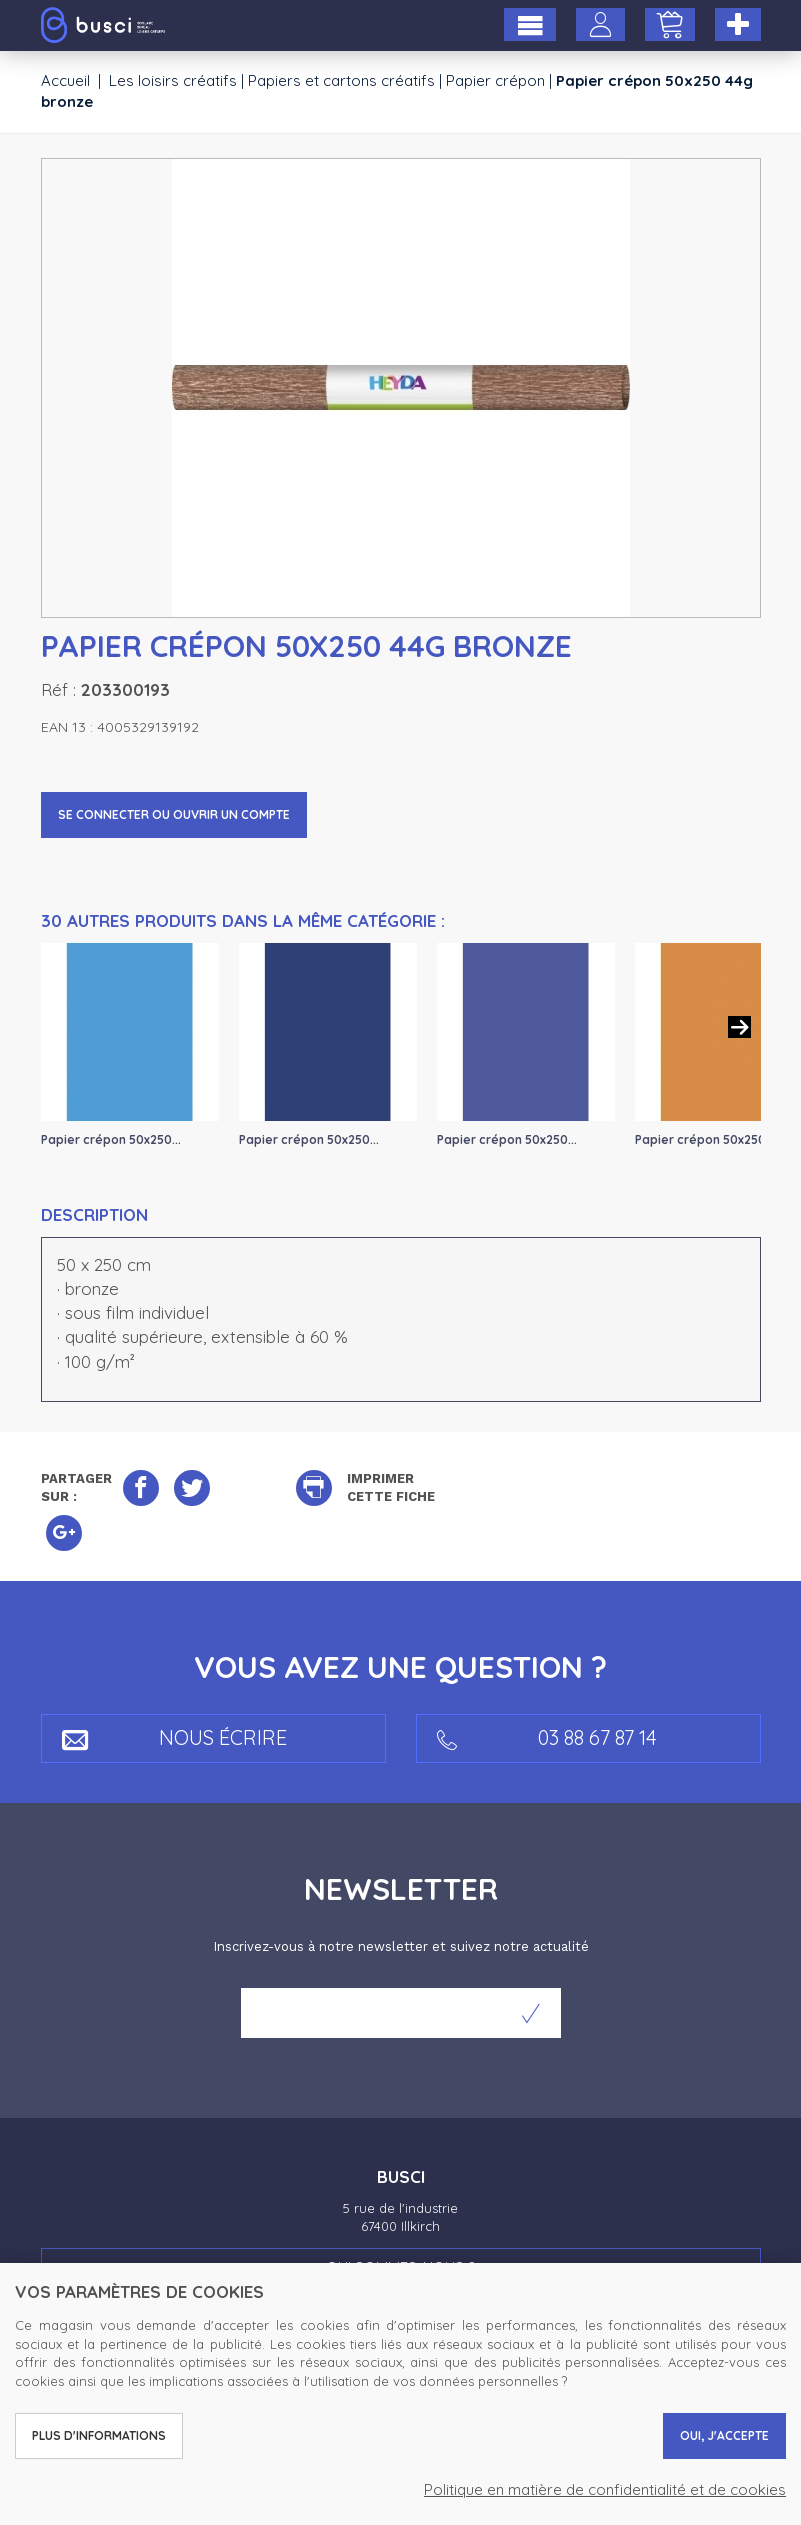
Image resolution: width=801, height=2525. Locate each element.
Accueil (65, 80)
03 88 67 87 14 (547, 1737)
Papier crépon (495, 80)
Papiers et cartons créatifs (341, 80)
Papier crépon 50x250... (111, 1139)
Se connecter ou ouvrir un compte (174, 814)
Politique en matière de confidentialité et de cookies (605, 2489)
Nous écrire (174, 1737)
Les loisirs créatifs (173, 80)
